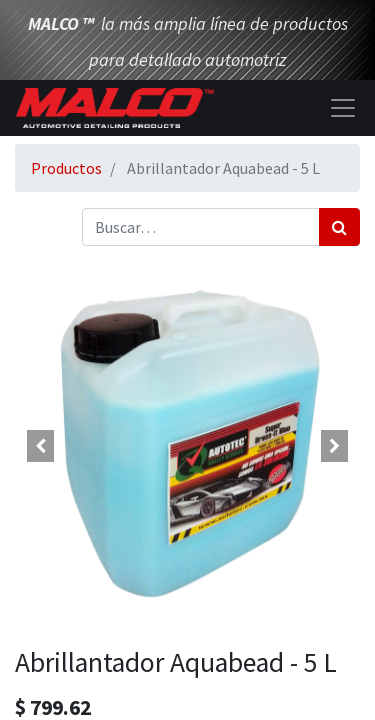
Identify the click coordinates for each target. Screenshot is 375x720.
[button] (41, 446)
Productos (66, 168)
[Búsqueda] (339, 227)
